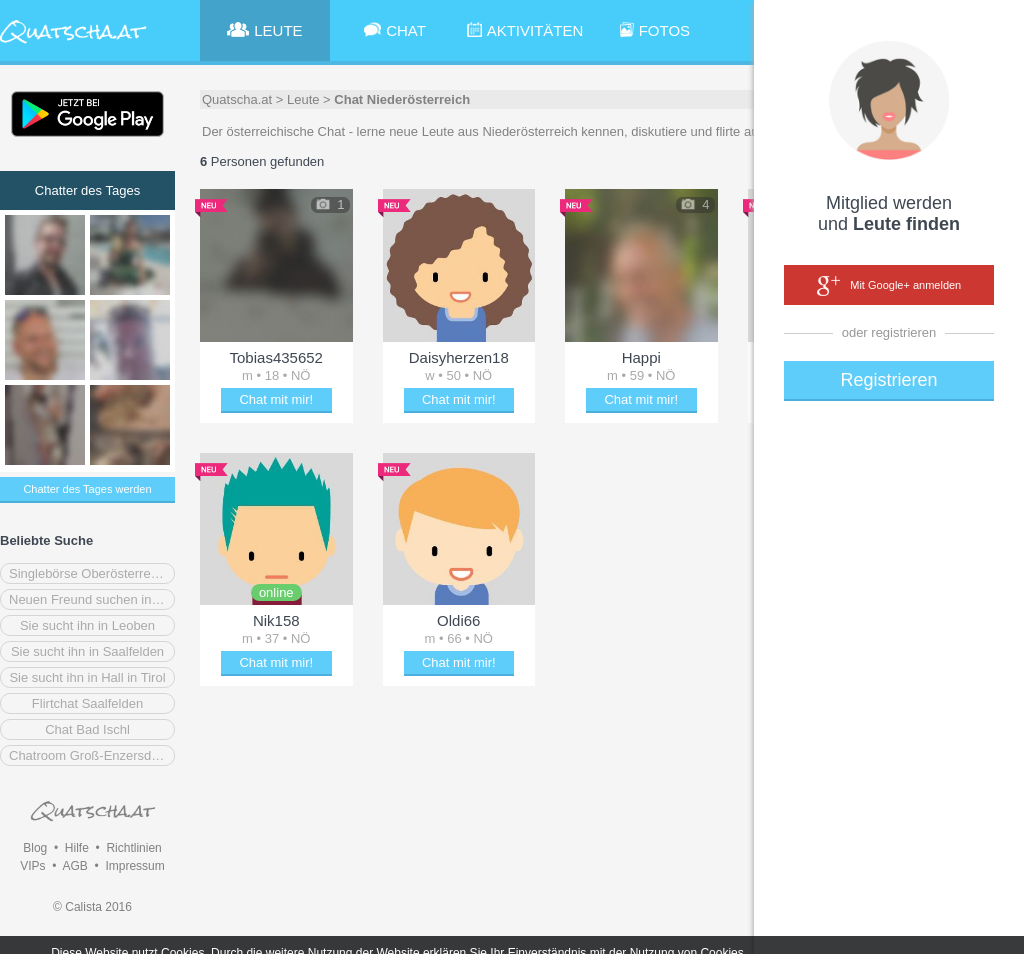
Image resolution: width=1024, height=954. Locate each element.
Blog (35, 848)
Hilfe (77, 848)
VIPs (32, 866)
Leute (303, 99)
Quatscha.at (237, 99)
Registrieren (888, 380)
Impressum (134, 866)
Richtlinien (133, 848)
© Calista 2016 (92, 907)
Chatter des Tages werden (87, 489)
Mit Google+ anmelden (889, 286)
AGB (74, 866)
